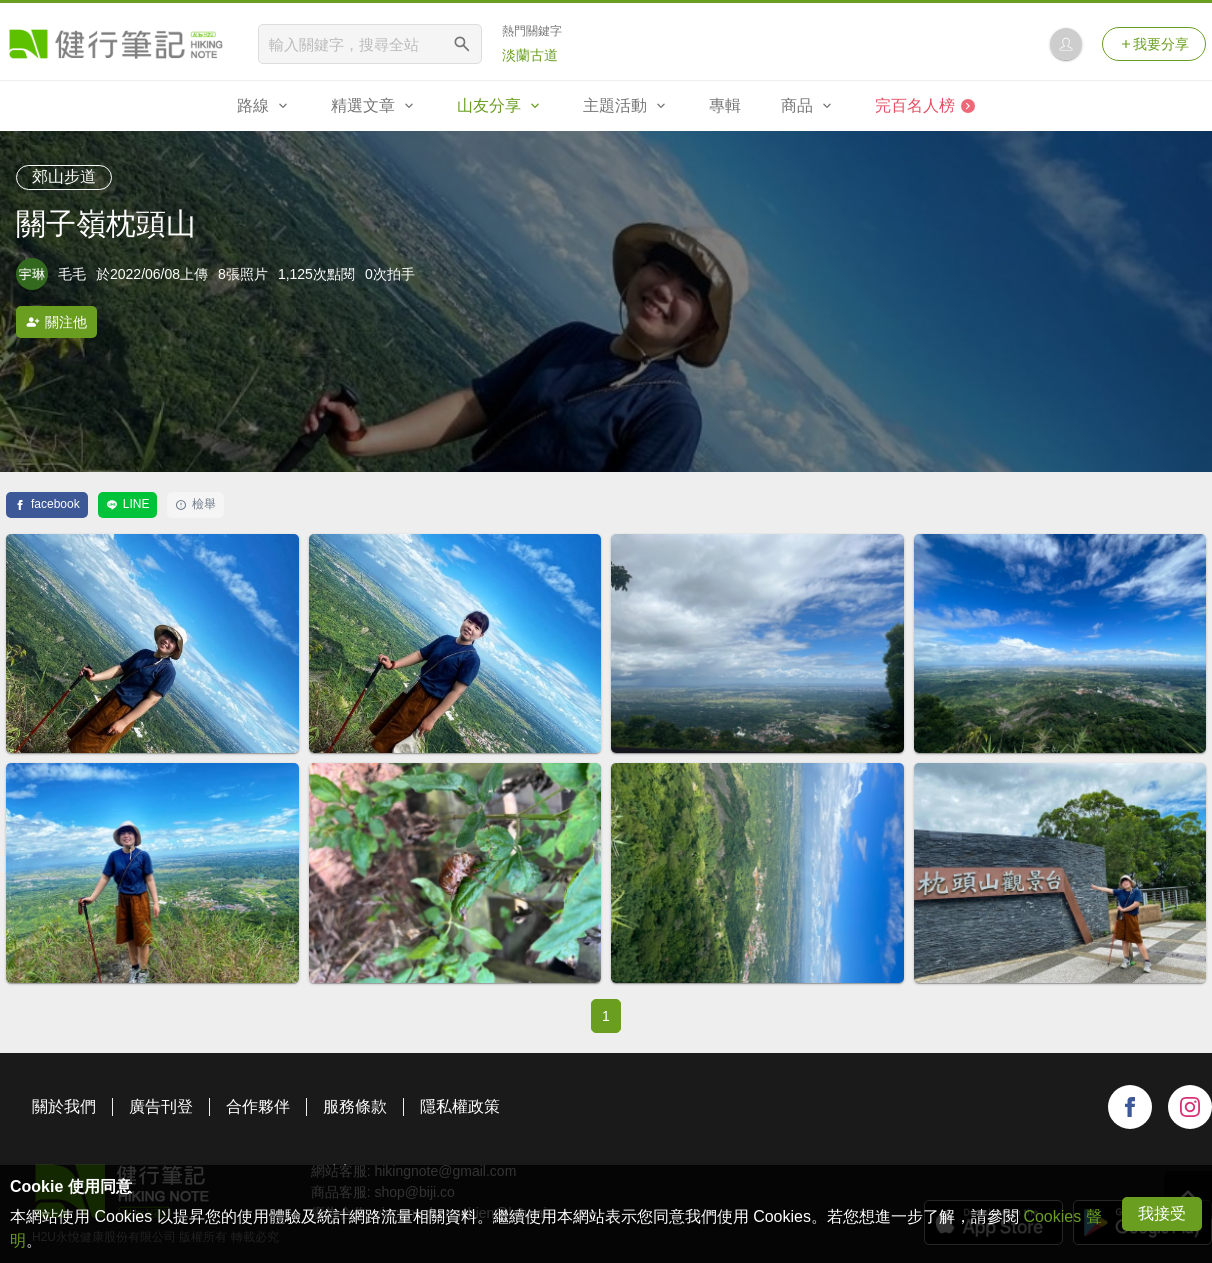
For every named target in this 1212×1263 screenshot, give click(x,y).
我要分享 (1154, 44)
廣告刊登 (161, 1106)
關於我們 (64, 1106)
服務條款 (355, 1106)
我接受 (1162, 1213)
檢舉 (195, 504)
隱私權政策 (460, 1106)
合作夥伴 (258, 1106)
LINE (128, 504)
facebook (47, 504)
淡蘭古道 (530, 55)
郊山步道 (64, 176)
